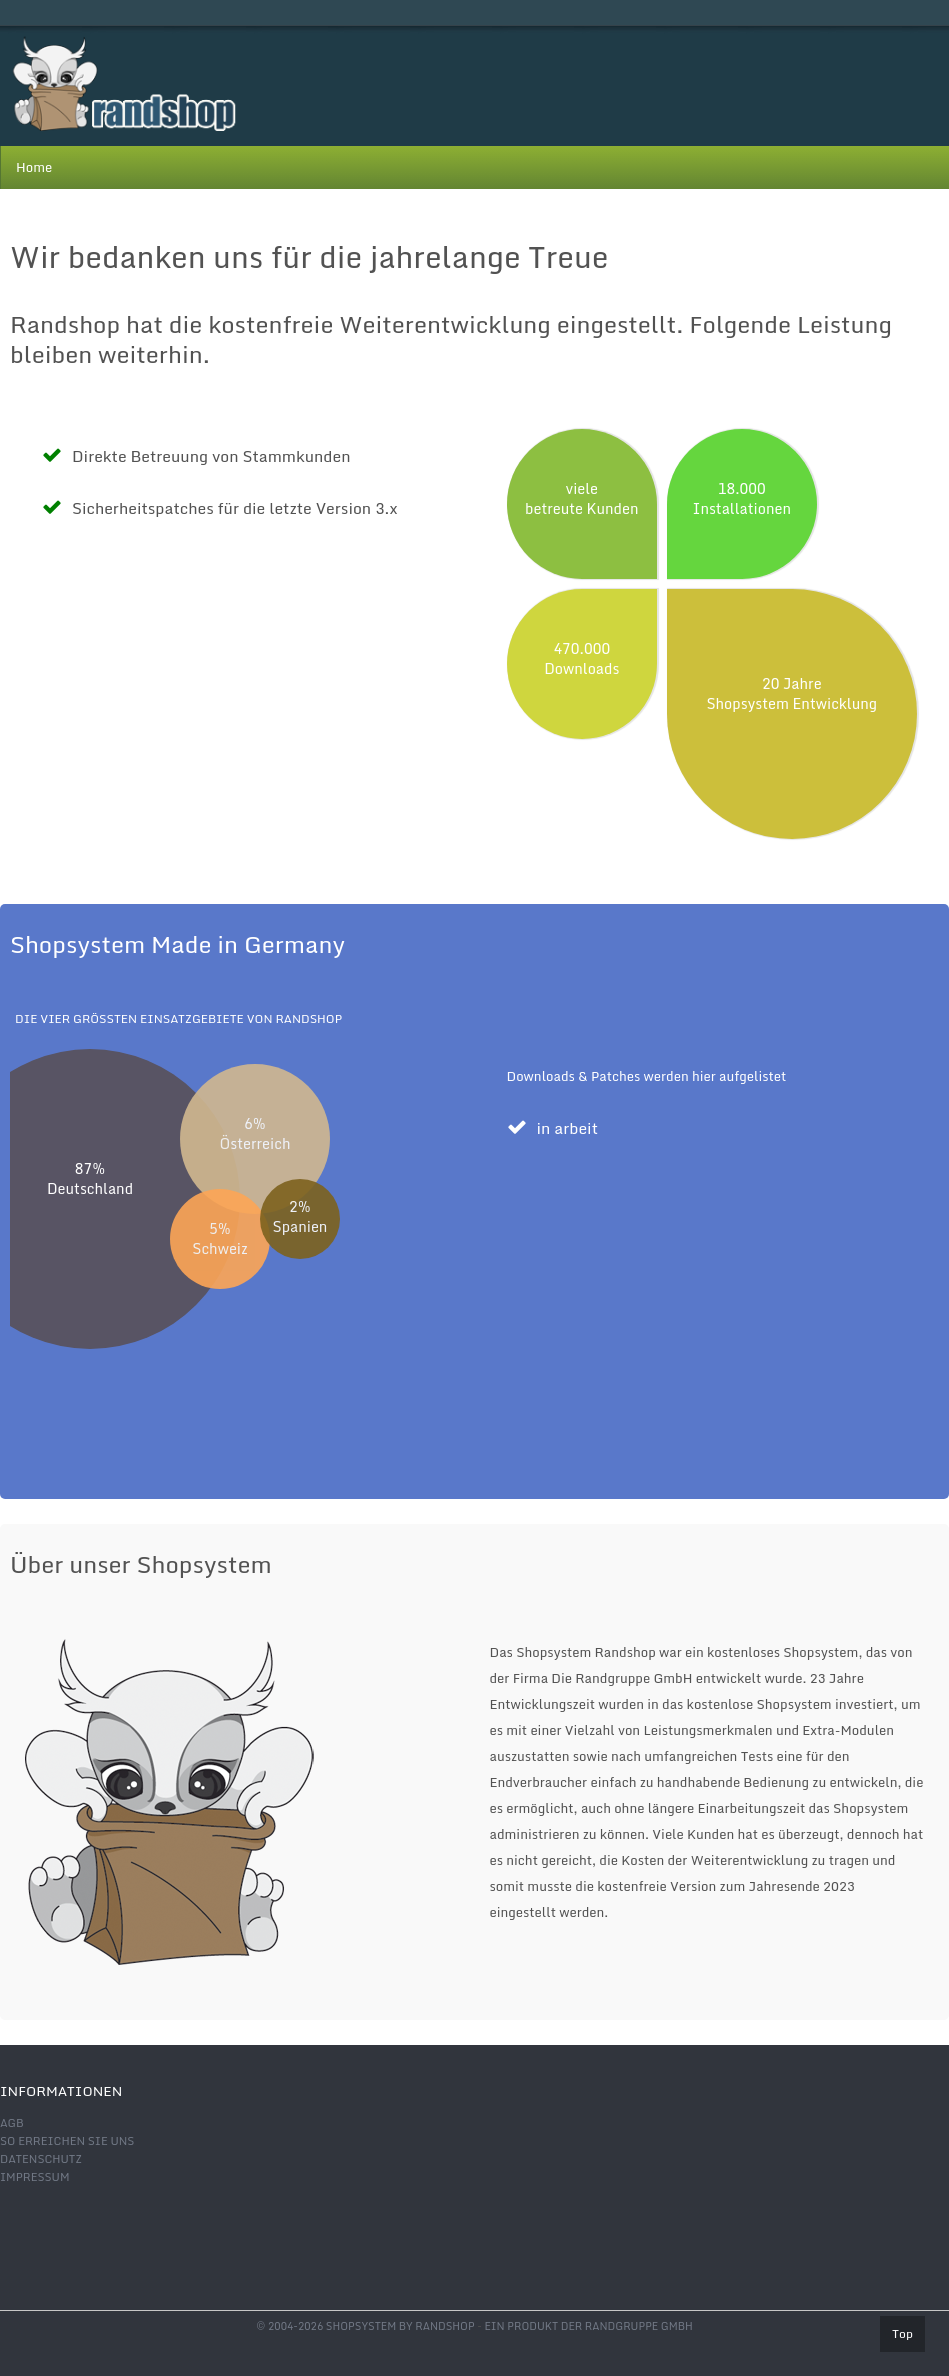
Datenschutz (41, 2159)
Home (34, 167)
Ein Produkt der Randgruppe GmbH (588, 2326)
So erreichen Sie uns (67, 2141)
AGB (12, 2123)
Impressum (34, 2177)
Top (902, 2333)
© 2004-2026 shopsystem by (365, 2326)
